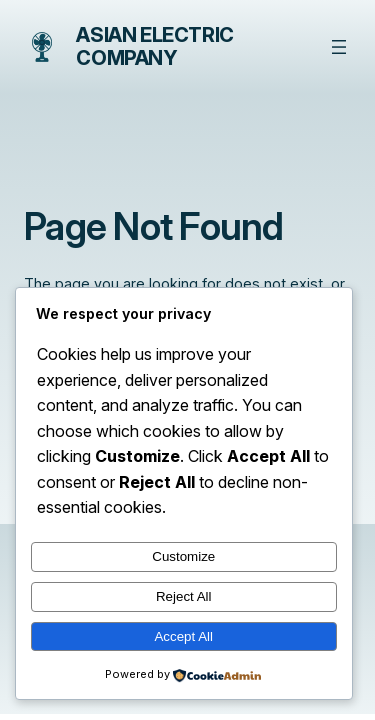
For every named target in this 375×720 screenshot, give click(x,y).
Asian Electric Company (154, 46)
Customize (183, 556)
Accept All (183, 636)
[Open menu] (339, 47)
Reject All (184, 596)
